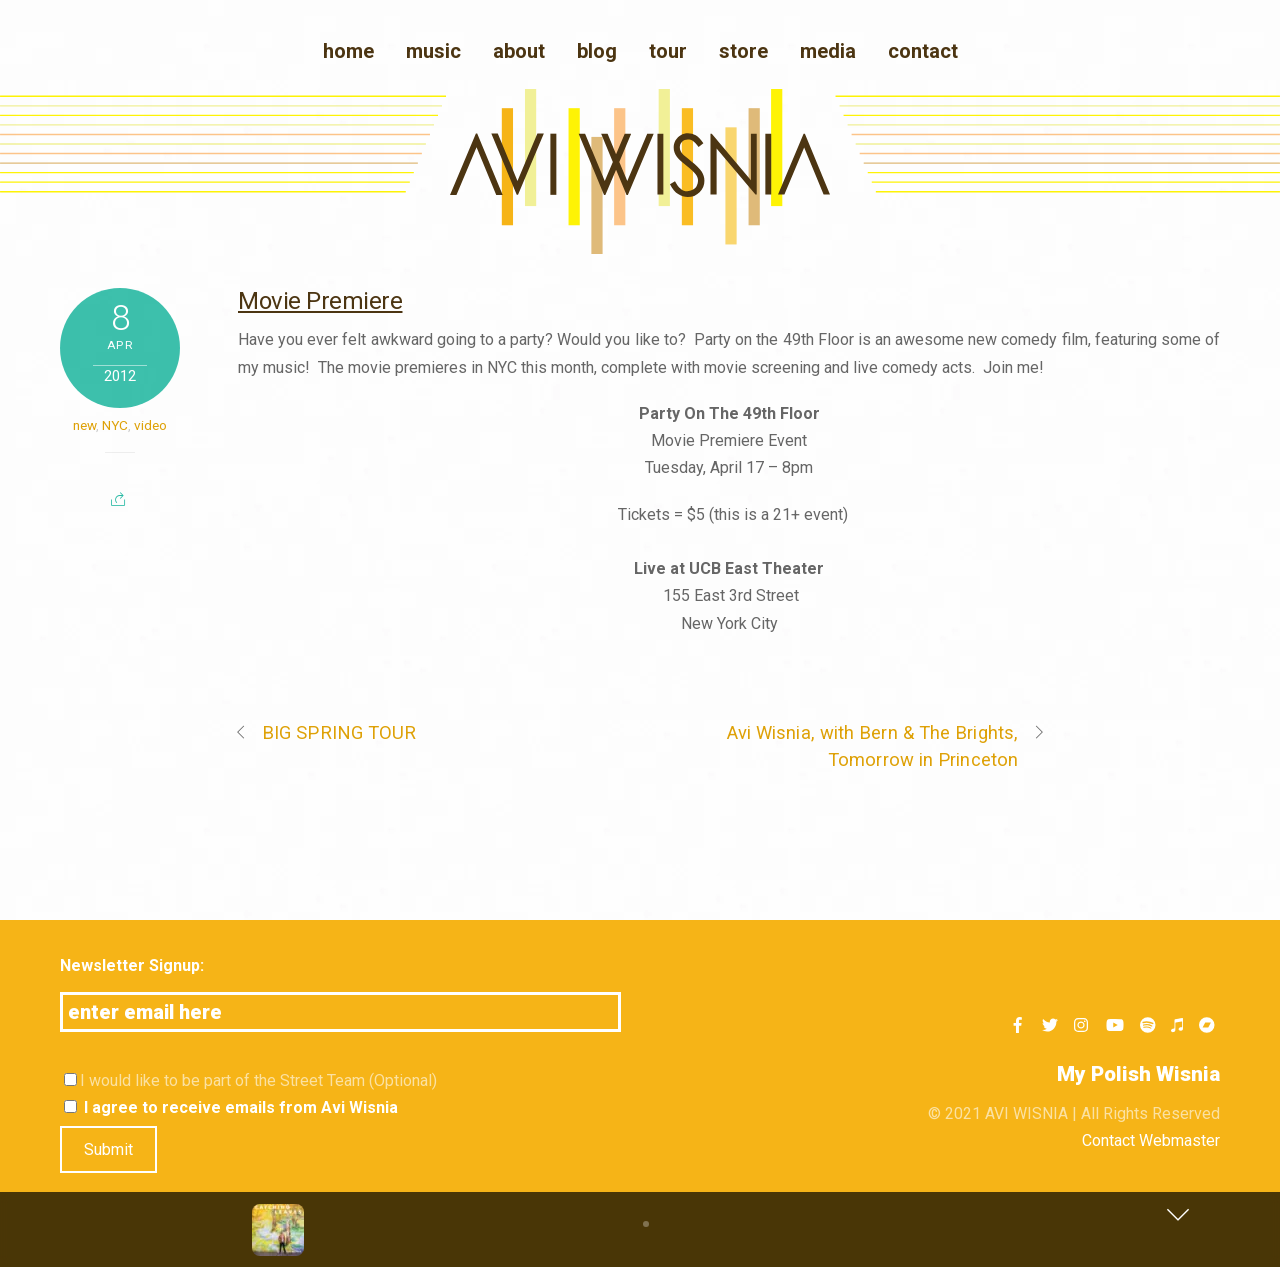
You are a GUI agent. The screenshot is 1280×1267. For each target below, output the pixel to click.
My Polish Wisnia (1138, 1074)
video (150, 425)
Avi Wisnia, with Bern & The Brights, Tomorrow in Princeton (886, 744)
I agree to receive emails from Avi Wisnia (231, 1107)
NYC (115, 425)
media (828, 51)
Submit (108, 1149)
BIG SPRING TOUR (325, 732)
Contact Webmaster (1151, 1140)
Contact (923, 51)
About (519, 51)
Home (348, 51)
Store (743, 51)
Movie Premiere (320, 301)
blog (597, 51)
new (84, 425)
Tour (668, 51)
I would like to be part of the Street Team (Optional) (250, 1080)
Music (433, 51)
